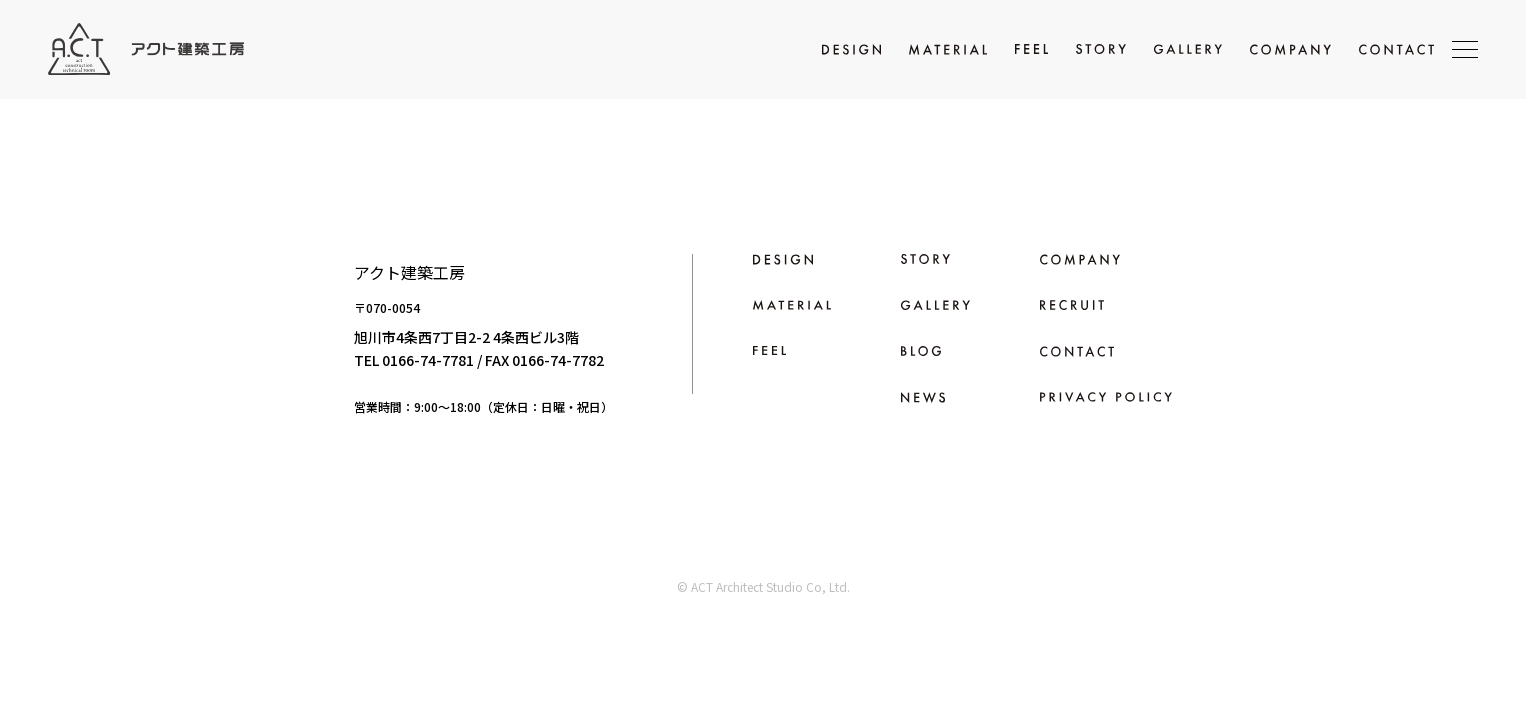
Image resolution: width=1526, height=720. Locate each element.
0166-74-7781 (428, 360)
